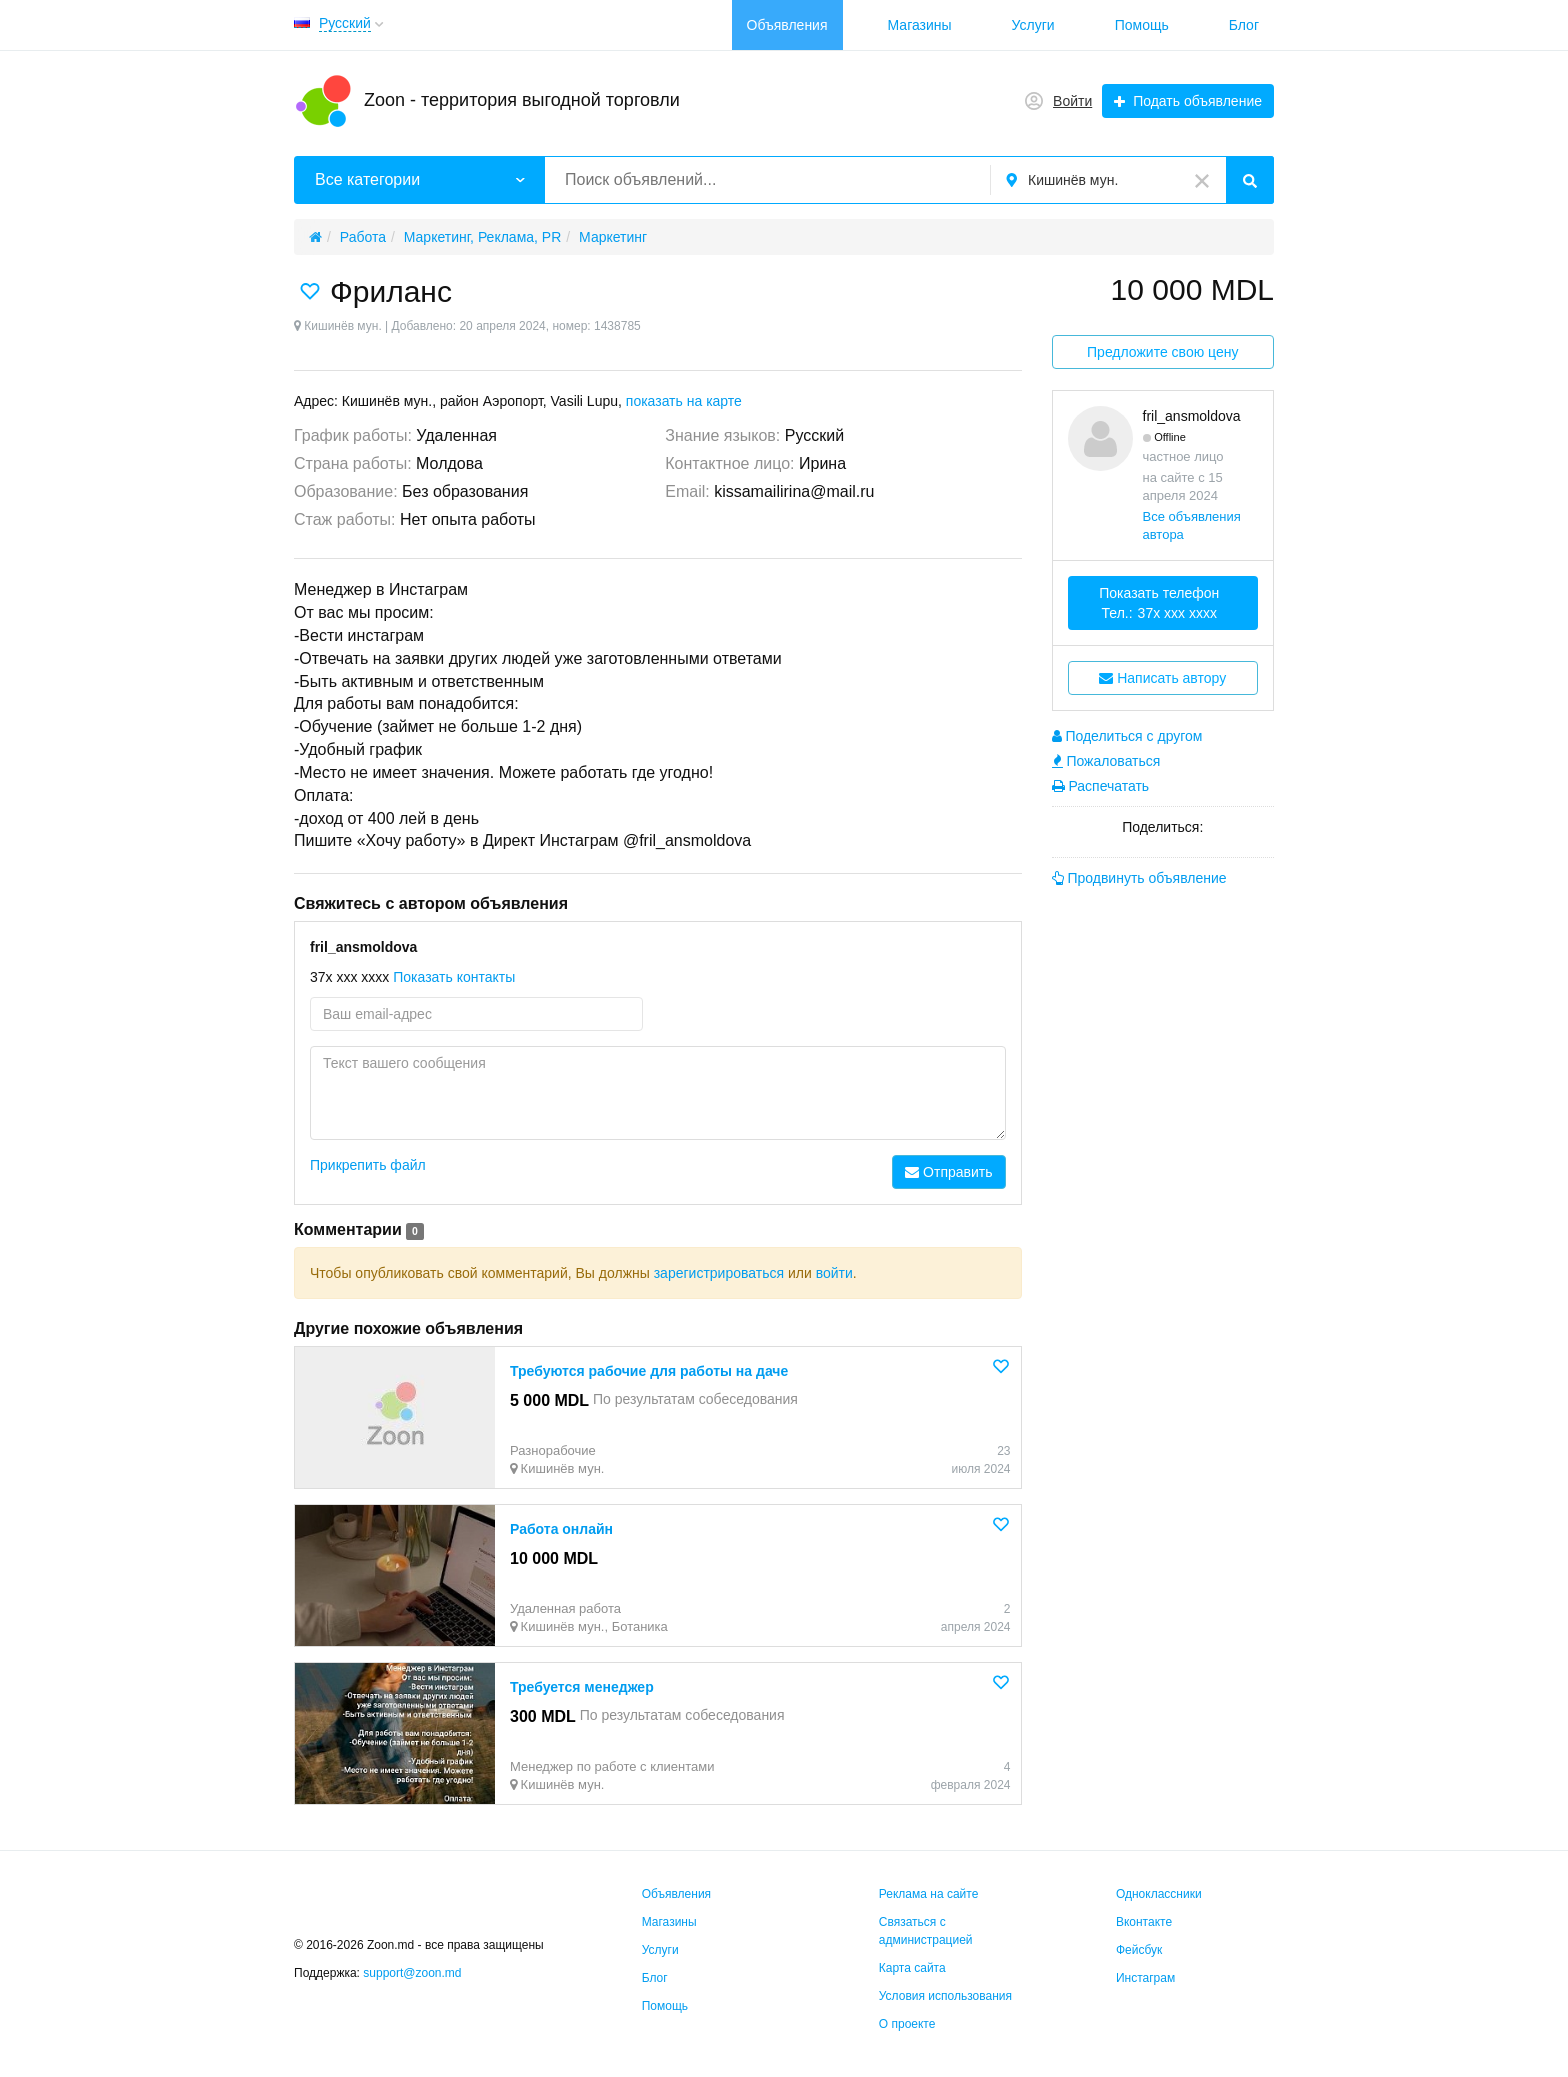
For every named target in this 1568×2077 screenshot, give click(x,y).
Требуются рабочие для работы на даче (649, 1371)
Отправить (948, 1172)
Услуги (1033, 25)
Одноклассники (1159, 1894)
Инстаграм (1145, 1978)
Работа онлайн (561, 1529)
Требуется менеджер (582, 1687)
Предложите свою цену (1162, 352)
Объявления (787, 25)
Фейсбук (1139, 1950)
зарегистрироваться (719, 1273)
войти (834, 1273)
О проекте (907, 2024)
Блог (1244, 25)
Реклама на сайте (929, 1894)
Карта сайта (912, 1968)
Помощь (1142, 25)
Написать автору (1162, 678)
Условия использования (945, 1996)
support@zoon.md (414, 1973)
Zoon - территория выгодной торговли (522, 100)
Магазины (920, 25)
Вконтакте (1144, 1922)
